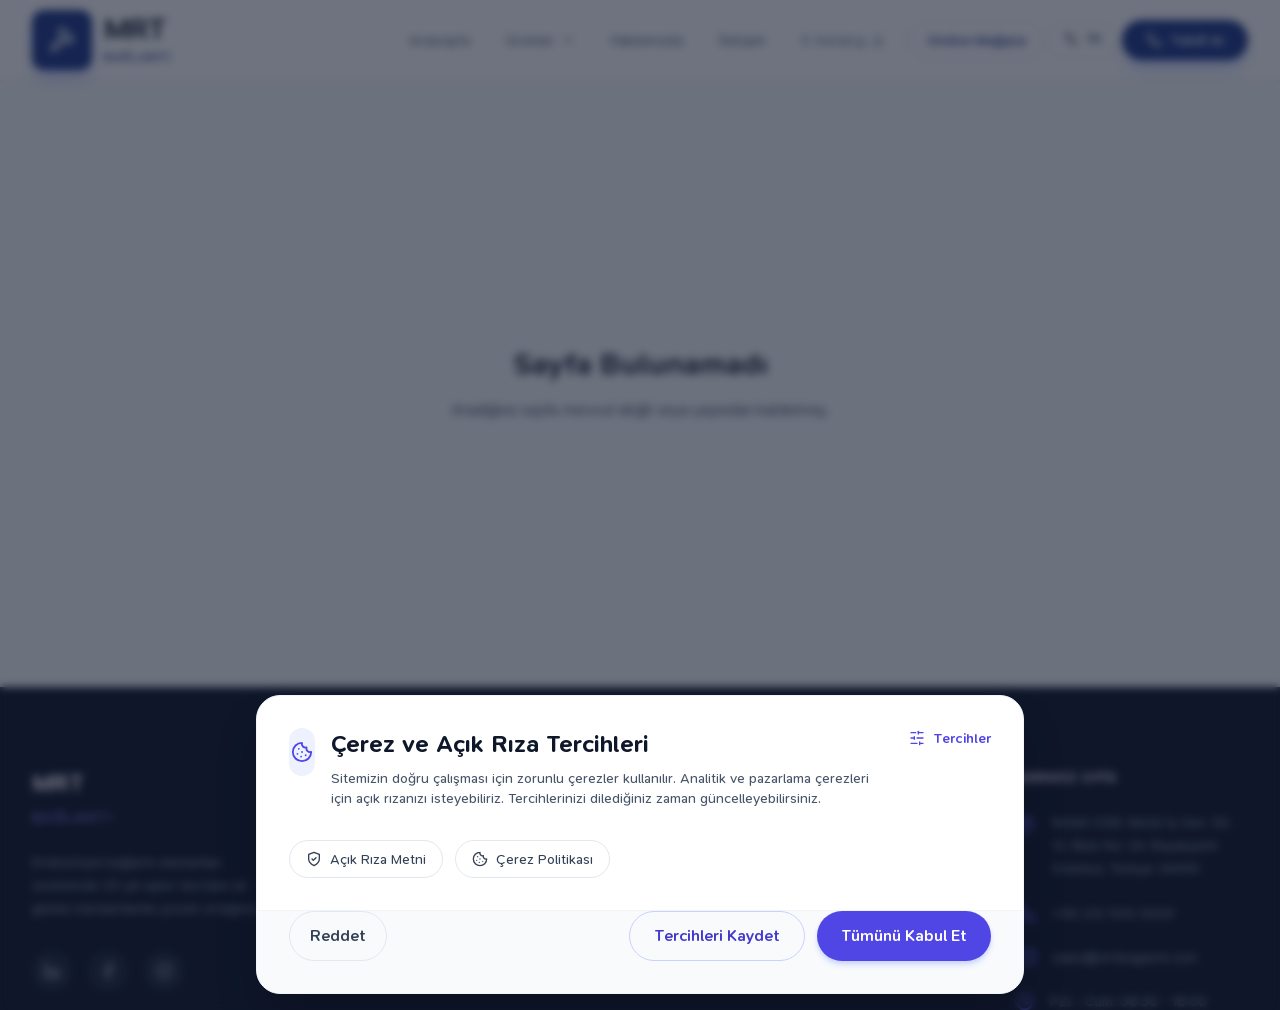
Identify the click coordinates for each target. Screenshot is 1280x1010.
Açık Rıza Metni (366, 859)
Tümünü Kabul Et (904, 935)
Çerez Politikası (532, 859)
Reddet (338, 935)
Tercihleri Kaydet (717, 935)
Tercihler (950, 738)
